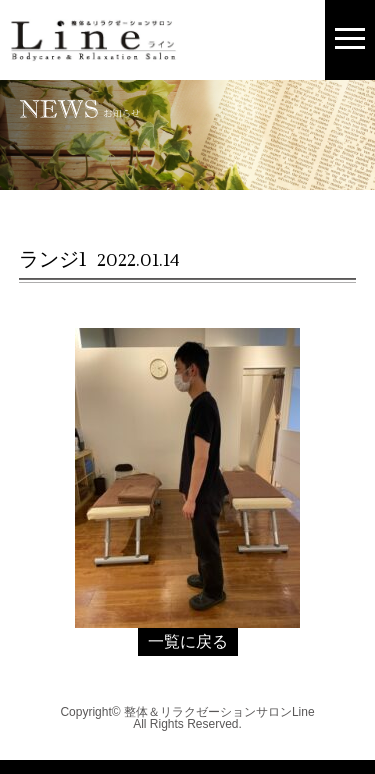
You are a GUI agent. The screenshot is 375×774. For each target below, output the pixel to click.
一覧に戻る (188, 641)
